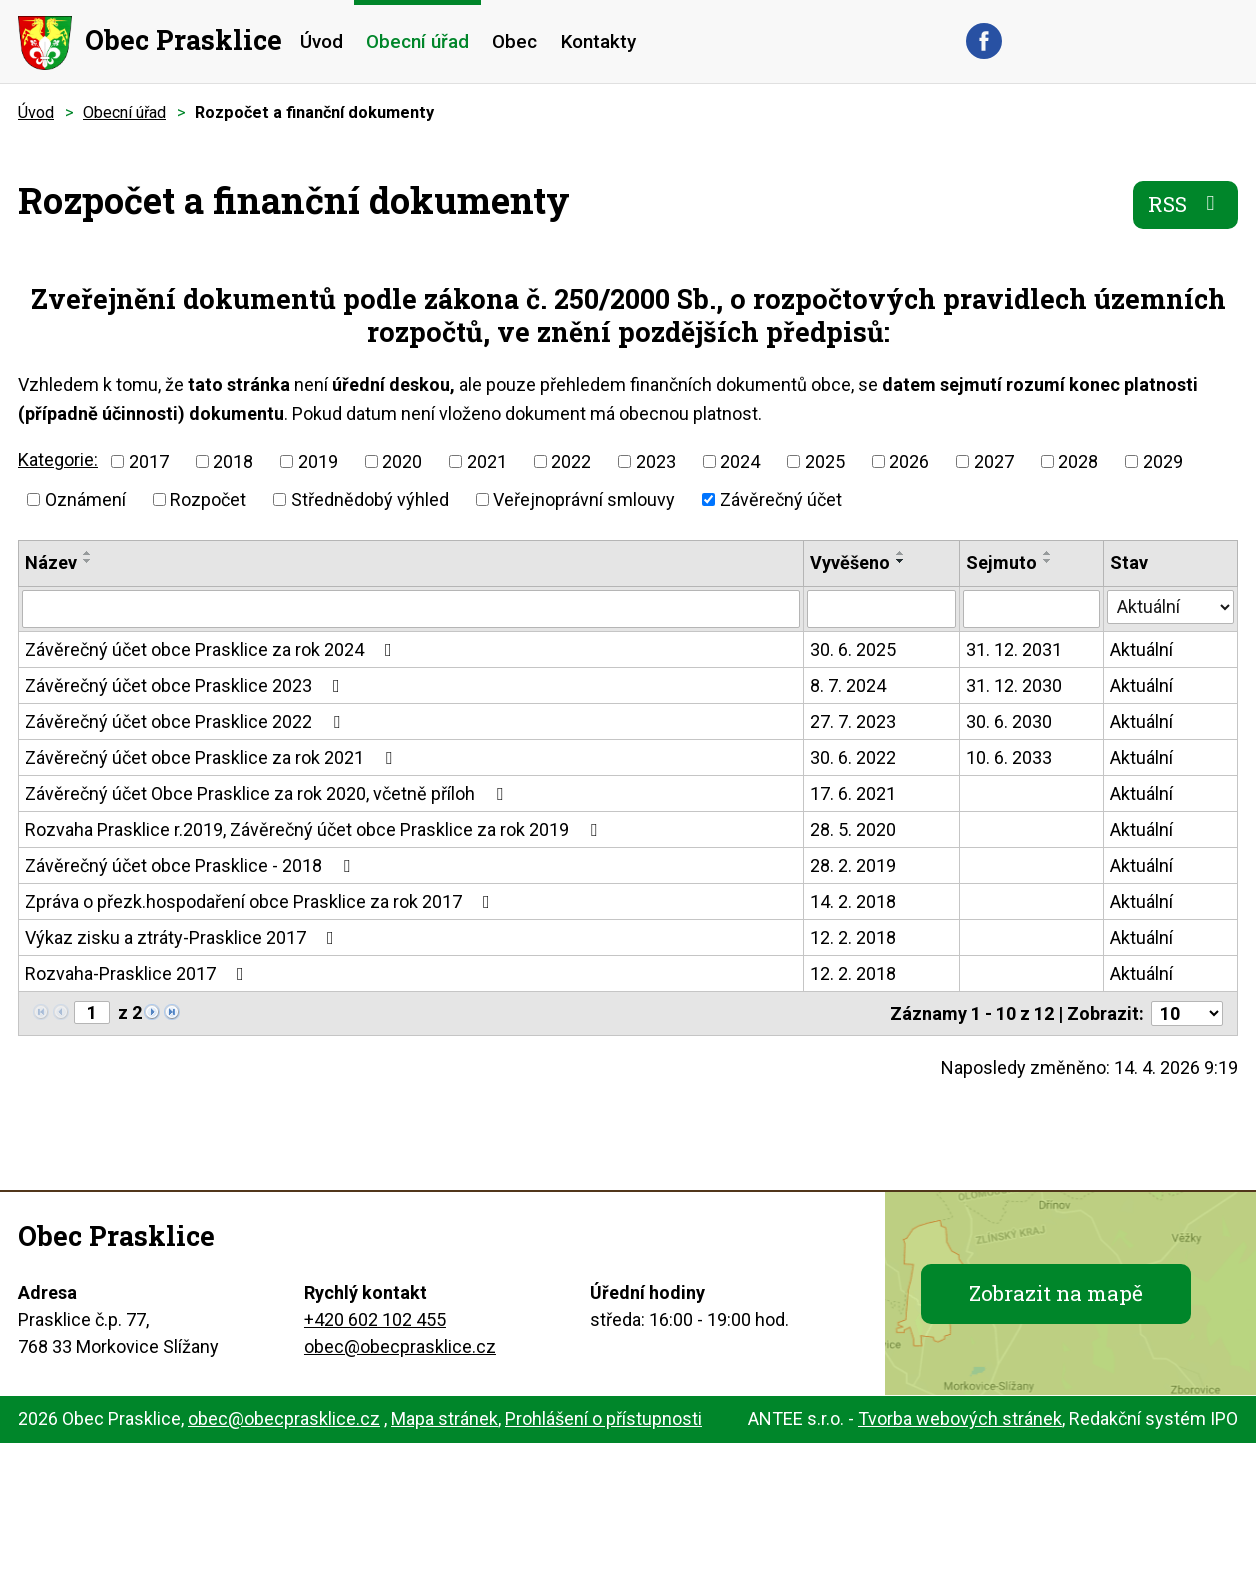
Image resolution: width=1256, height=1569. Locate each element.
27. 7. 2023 (853, 721)
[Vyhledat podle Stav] (1170, 607)
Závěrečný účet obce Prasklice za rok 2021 (212, 757)
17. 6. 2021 (853, 793)
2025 (825, 461)
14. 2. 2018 (853, 901)
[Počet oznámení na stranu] (1187, 1013)
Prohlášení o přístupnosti (603, 1418)
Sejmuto (1001, 562)
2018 (233, 461)
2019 (318, 461)
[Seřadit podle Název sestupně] (88, 561)
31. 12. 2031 (1014, 649)
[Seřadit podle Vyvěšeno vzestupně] (901, 553)
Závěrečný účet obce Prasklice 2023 (186, 685)
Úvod (321, 41)
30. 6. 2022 (853, 757)
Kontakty (598, 41)
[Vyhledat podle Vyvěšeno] (881, 609)
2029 (1163, 461)
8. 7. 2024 (848, 685)
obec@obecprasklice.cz (400, 1346)
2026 (909, 461)
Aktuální (1141, 649)
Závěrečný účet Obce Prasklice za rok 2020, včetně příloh (268, 793)
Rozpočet (208, 499)
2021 (487, 461)
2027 (994, 461)
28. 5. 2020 (853, 829)
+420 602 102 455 (375, 1319)
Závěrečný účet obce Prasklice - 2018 (191, 865)
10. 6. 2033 (1009, 757)
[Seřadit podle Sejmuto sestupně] (1048, 561)
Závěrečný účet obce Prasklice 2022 (186, 721)
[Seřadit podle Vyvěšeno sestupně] (901, 561)
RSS (1186, 204)
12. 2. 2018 (853, 937)
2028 (1078, 461)
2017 (149, 461)
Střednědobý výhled (370, 499)
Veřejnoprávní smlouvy (584, 499)
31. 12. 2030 (1014, 685)
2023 (656, 461)
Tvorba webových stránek (960, 1418)
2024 (740, 461)
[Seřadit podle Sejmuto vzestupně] (1048, 553)
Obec (514, 41)
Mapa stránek (444, 1418)
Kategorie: (58, 459)
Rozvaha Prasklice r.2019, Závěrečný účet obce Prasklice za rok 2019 (315, 829)
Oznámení (85, 499)
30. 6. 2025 (853, 649)
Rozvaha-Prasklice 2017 (138, 973)
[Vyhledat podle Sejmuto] (1032, 609)
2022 (571, 461)
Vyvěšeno (850, 562)
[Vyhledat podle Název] (411, 609)
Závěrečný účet (781, 499)
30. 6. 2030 (1009, 721)
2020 (402, 461)
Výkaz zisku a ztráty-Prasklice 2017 (183, 937)
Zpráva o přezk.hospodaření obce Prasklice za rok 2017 (261, 901)
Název (51, 562)
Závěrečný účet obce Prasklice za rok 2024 (212, 649)
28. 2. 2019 (853, 865)
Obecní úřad (417, 41)
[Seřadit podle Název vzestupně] (88, 553)
